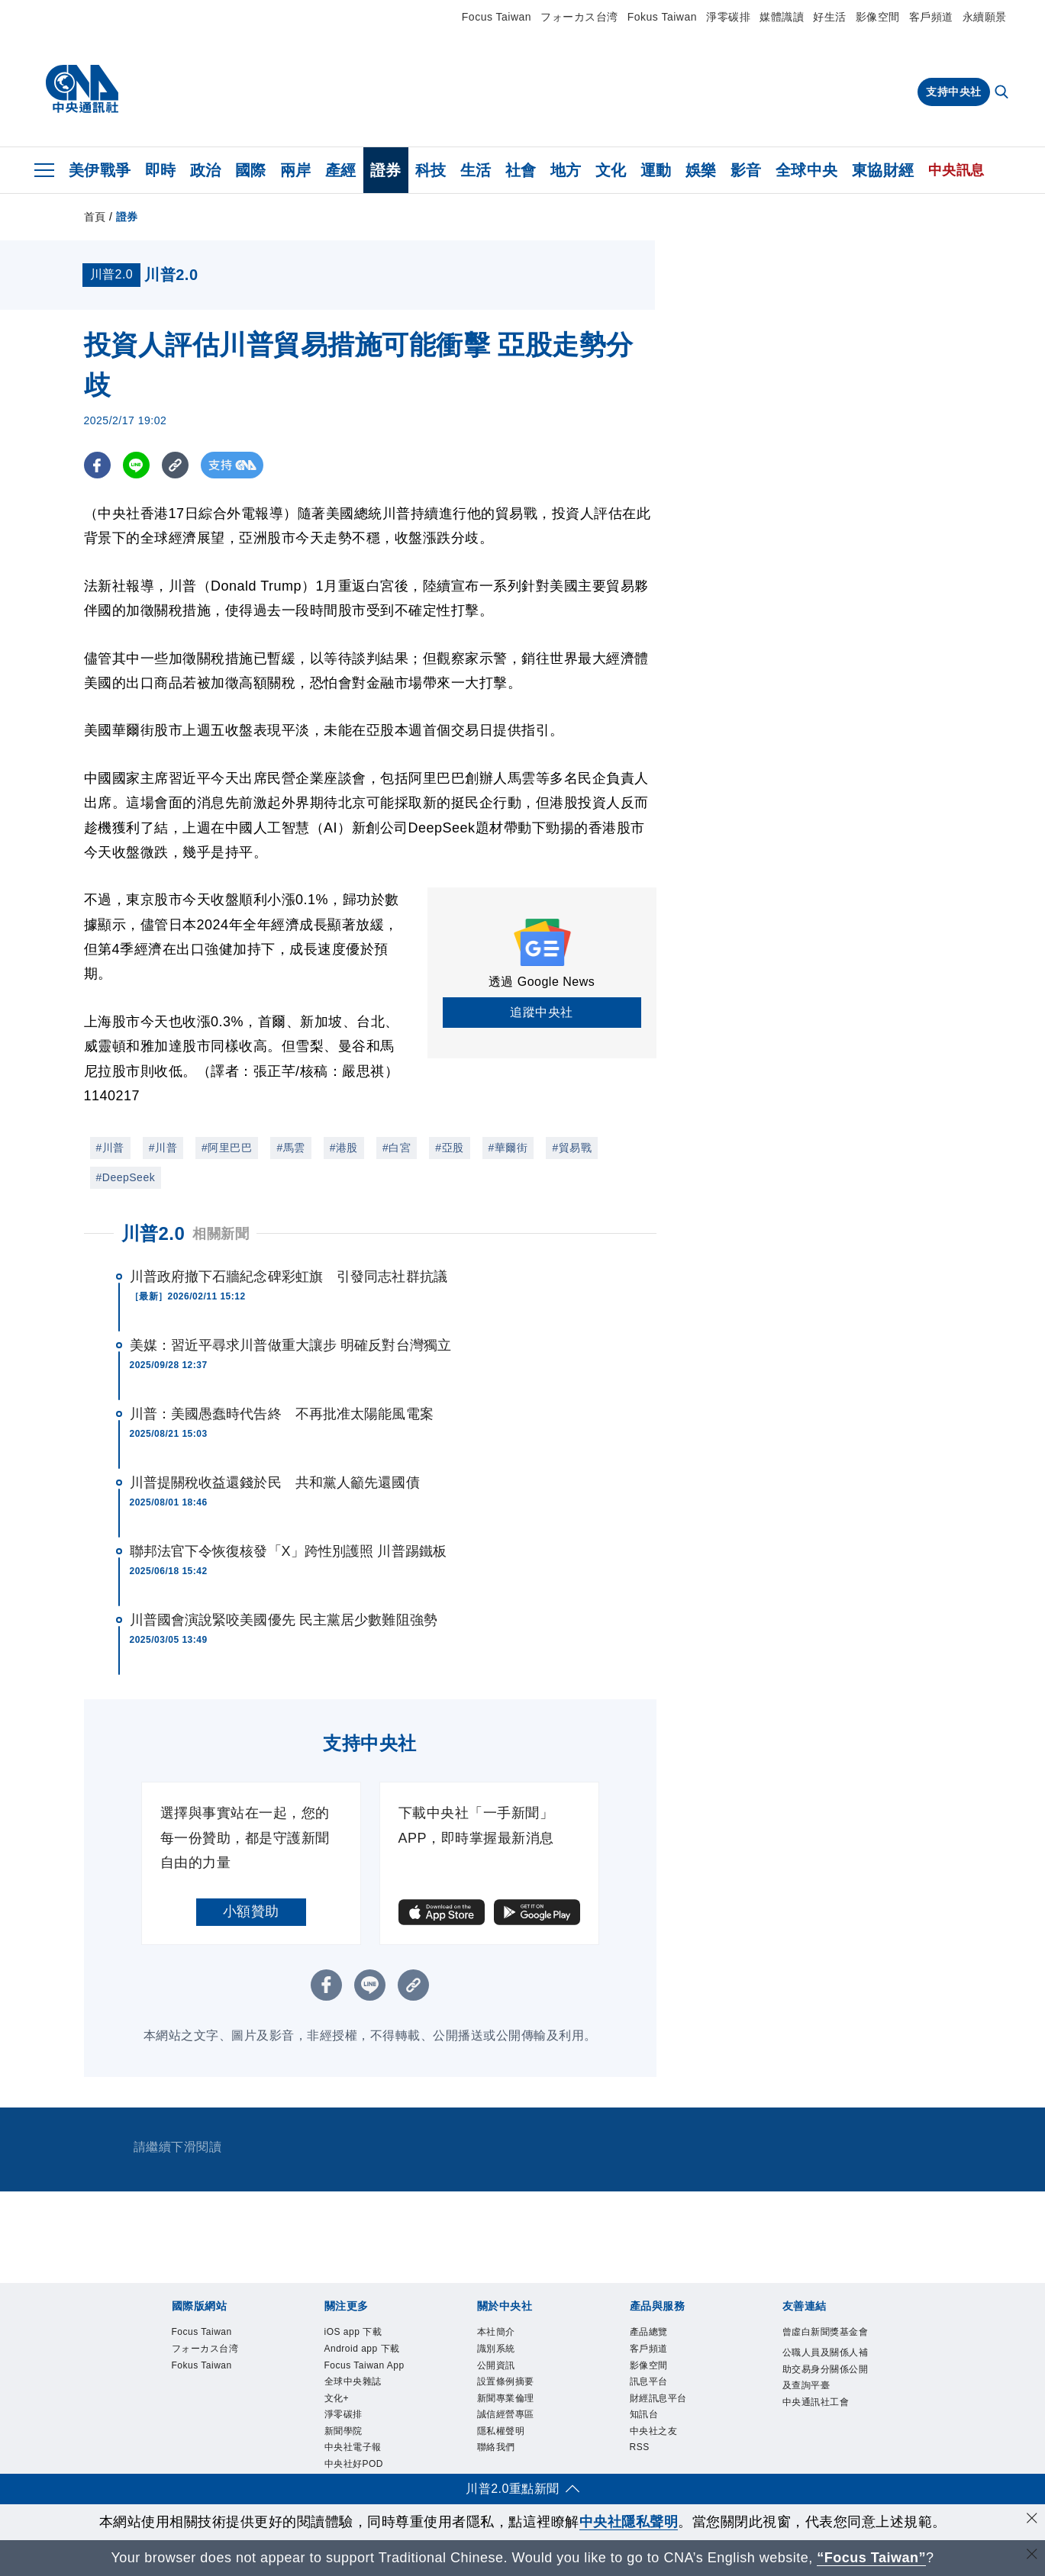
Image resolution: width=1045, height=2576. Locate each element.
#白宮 (396, 1147)
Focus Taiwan (496, 16)
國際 (250, 170)
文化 (611, 170)
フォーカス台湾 (579, 16)
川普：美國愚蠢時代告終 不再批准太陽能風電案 (282, 1414)
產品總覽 (649, 2331)
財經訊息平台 (658, 2398)
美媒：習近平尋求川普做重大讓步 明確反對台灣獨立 (290, 1345)
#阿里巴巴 (227, 1147)
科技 (431, 170)
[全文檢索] (1003, 93)
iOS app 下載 (353, 2331)
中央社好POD (354, 2463)
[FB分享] (97, 465)
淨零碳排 (728, 16)
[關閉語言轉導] (1032, 2556)
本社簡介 (496, 2331)
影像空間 (878, 16)
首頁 (95, 217)
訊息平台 (649, 2381)
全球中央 (807, 170)
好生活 (830, 16)
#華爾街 (508, 1147)
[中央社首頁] (82, 89)
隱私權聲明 (501, 2431)
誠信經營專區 (505, 2414)
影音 (746, 170)
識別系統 (496, 2348)
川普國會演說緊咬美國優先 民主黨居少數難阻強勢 (283, 1620)
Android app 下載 (362, 2348)
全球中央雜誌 (353, 2381)
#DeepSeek (126, 1177)
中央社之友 (654, 2431)
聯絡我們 (496, 2447)
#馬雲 (290, 1147)
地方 (566, 170)
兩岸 (295, 170)
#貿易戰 (572, 1147)
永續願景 (985, 16)
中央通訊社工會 (816, 2402)
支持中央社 (954, 91)
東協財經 (883, 170)
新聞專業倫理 (505, 2398)
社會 (521, 170)
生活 (476, 170)
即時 (160, 170)
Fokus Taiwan (662, 16)
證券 (386, 170)
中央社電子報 (353, 2447)
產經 (340, 170)
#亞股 (449, 1147)
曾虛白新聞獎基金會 (825, 2331)
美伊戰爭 (100, 170)
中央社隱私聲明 (629, 2521)
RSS (640, 2447)
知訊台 (644, 2414)
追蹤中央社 (541, 1012)
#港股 (344, 1147)
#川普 (110, 1147)
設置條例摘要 (505, 2381)
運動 (656, 170)
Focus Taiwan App (364, 2365)
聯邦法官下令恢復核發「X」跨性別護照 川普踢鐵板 (288, 1551)
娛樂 (701, 170)
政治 (205, 170)
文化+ (337, 2398)
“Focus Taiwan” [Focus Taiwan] (871, 2557)
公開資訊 (496, 2365)
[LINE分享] (136, 465)
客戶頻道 (931, 16)
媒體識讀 (782, 16)
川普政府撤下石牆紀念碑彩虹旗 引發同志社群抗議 (288, 1276)
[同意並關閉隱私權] (1032, 2520)
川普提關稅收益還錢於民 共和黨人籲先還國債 (275, 1482)
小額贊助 (251, 1911)
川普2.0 (153, 1233)
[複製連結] (175, 465)
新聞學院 (343, 2431)
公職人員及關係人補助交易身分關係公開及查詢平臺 (825, 2369)
